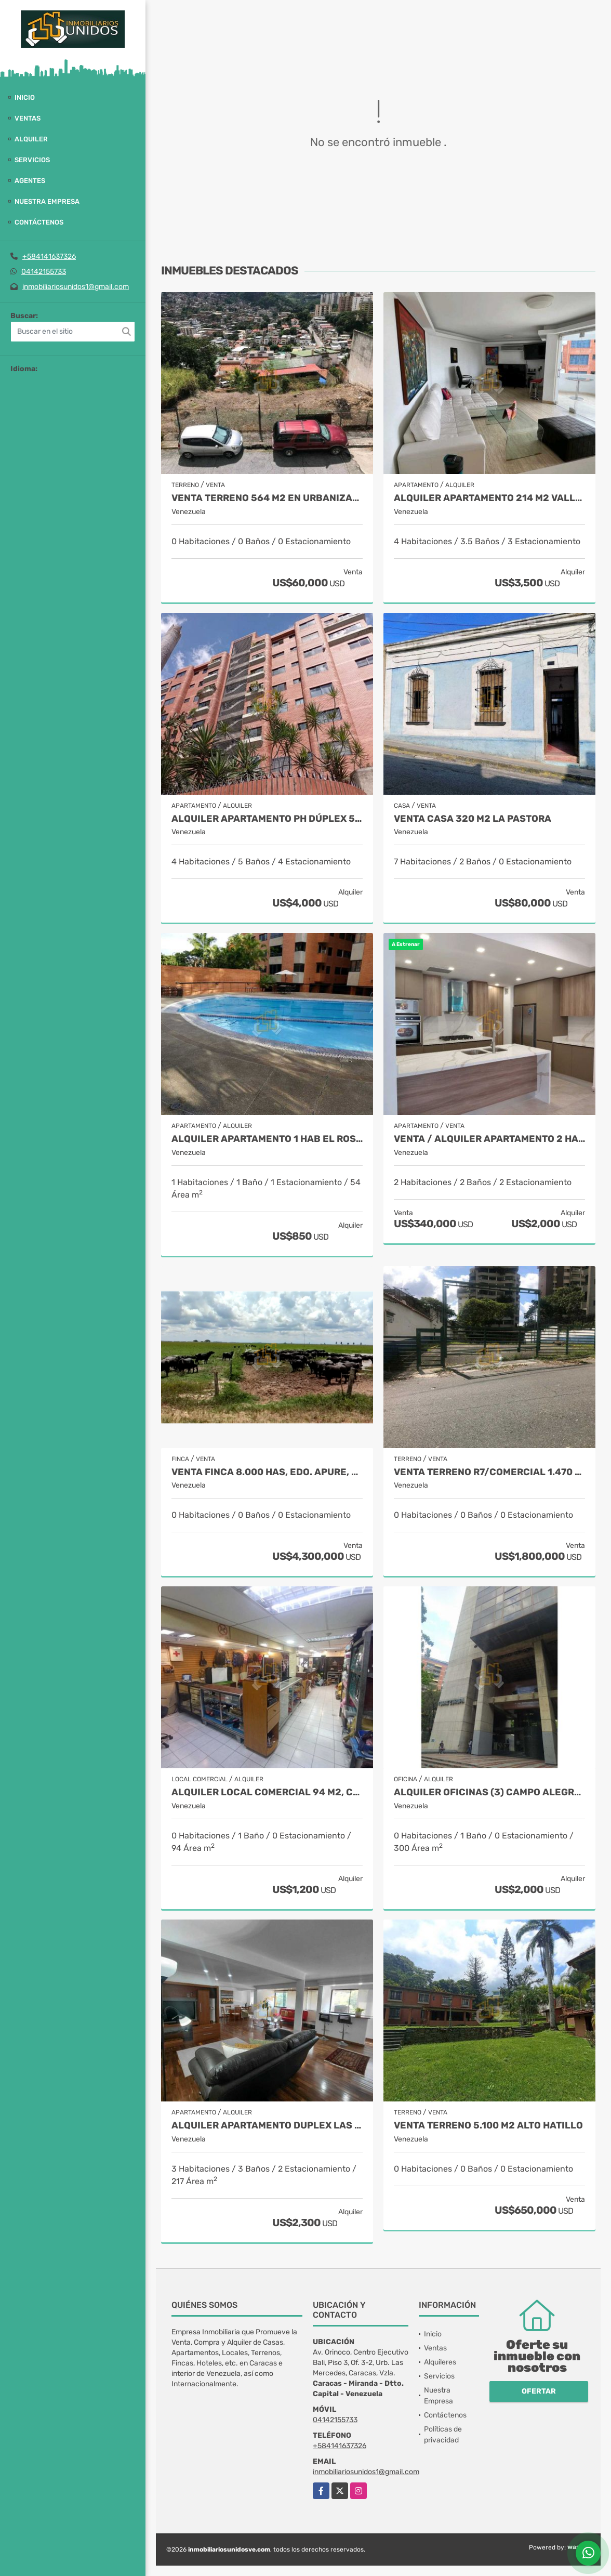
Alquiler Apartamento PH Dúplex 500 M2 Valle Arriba (267, 818)
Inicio (25, 97)
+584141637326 (49, 256)
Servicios (32, 160)
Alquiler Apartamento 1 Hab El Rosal (267, 1139)
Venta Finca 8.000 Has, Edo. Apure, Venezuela (267, 1472)
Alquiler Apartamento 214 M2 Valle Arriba (489, 498)
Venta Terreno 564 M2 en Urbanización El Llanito (267, 498)
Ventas (28, 118)
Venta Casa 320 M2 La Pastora (472, 818)
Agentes (30, 181)
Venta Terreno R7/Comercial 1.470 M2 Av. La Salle (489, 1472)
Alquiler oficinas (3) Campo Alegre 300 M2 (489, 1792)
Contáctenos (39, 222)
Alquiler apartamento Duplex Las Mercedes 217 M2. (267, 2125)
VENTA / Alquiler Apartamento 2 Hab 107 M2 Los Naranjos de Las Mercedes (489, 1139)
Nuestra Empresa (47, 201)
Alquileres (440, 2362)
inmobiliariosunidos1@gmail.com (75, 286)
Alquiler (31, 139)
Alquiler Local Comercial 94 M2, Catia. (267, 1792)
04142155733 (43, 271)
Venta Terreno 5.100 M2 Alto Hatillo (488, 2125)
